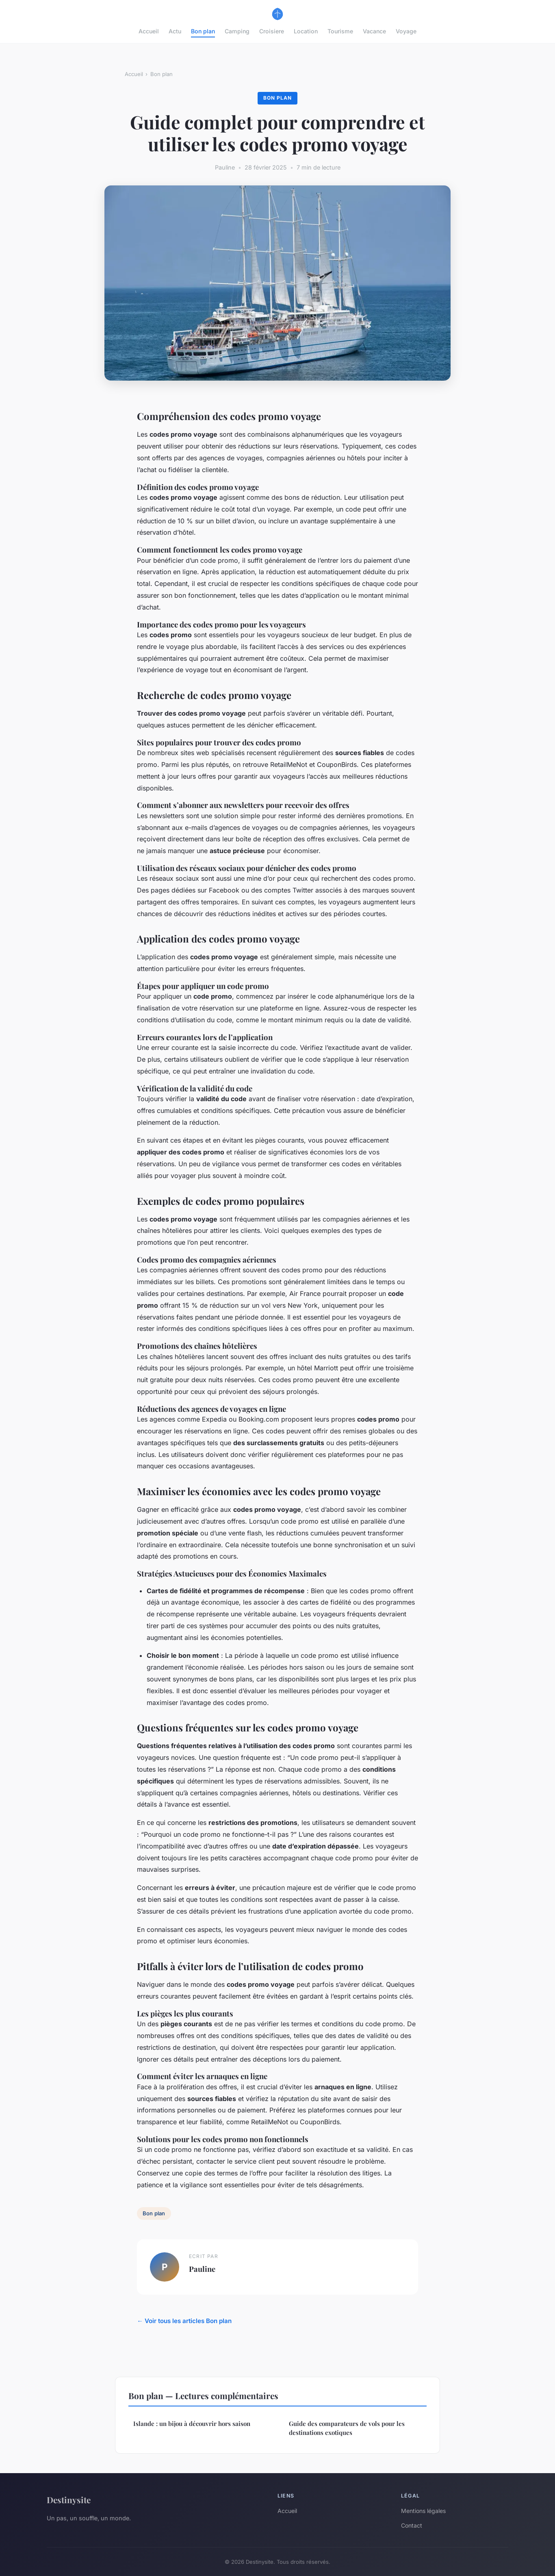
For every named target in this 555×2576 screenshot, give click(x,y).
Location (306, 31)
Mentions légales (423, 2510)
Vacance (374, 31)
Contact (411, 2525)
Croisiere (271, 31)
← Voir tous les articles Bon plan (184, 2321)
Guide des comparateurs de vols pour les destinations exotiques (347, 2427)
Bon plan (203, 31)
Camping (237, 31)
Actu (175, 31)
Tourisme (340, 31)
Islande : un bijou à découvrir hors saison (191, 2423)
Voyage (406, 31)
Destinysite (69, 2499)
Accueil (149, 31)
